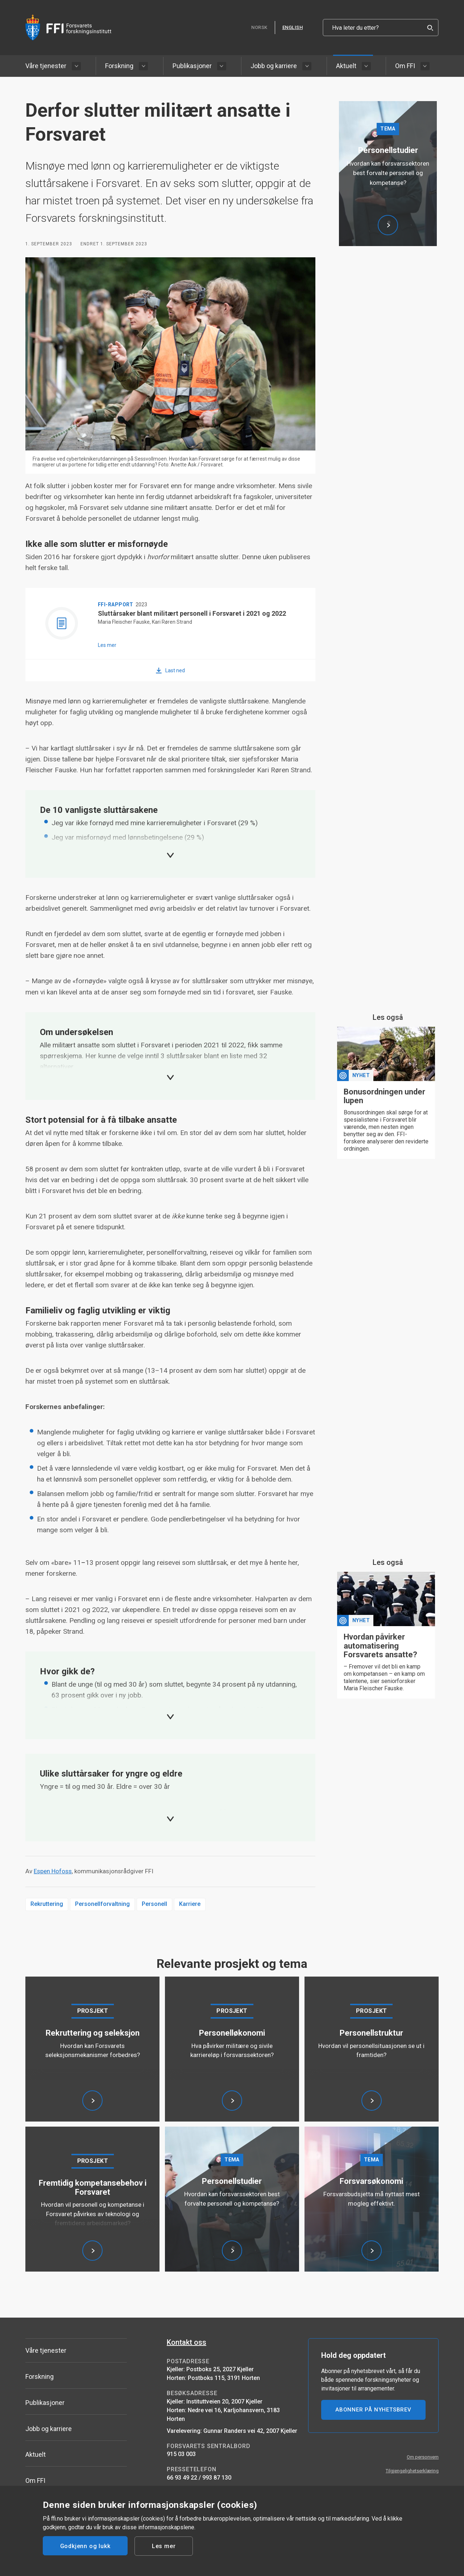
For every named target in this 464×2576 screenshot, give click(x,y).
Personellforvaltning (102, 1903)
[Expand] (170, 855)
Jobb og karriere (273, 66)
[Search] (430, 27)
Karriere (189, 1903)
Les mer (164, 2545)
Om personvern (423, 2457)
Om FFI (405, 66)
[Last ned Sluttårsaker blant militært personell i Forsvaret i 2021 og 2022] (170, 670)
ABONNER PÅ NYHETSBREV (373, 2409)
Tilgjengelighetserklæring (412, 2470)
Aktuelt (346, 66)
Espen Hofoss (53, 1871)
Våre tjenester (45, 66)
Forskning (119, 66)
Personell (154, 1903)
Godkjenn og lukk (85, 2545)
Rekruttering (46, 1903)
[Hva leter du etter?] (381, 27)
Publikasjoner (192, 66)
